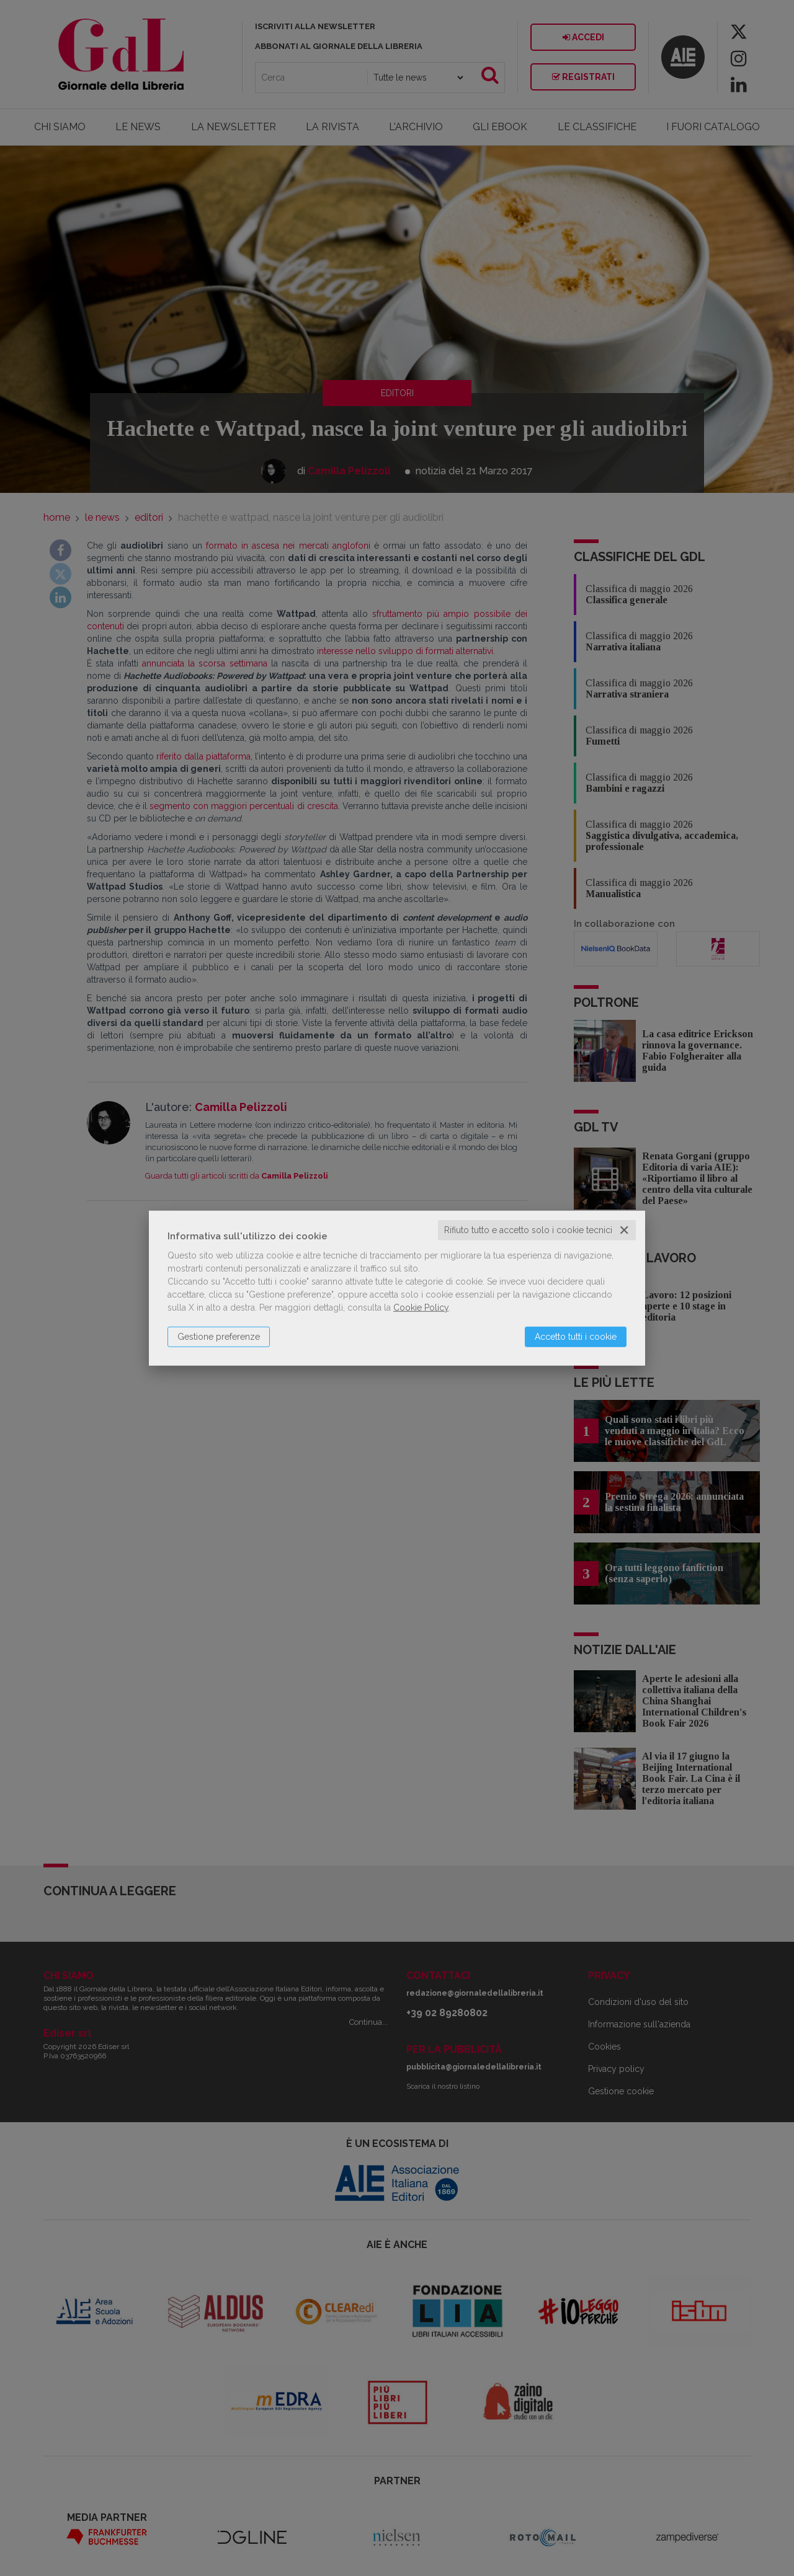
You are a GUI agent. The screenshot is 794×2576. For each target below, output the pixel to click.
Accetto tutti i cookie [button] (576, 1337)
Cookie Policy (420, 1307)
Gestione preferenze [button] (218, 1337)
